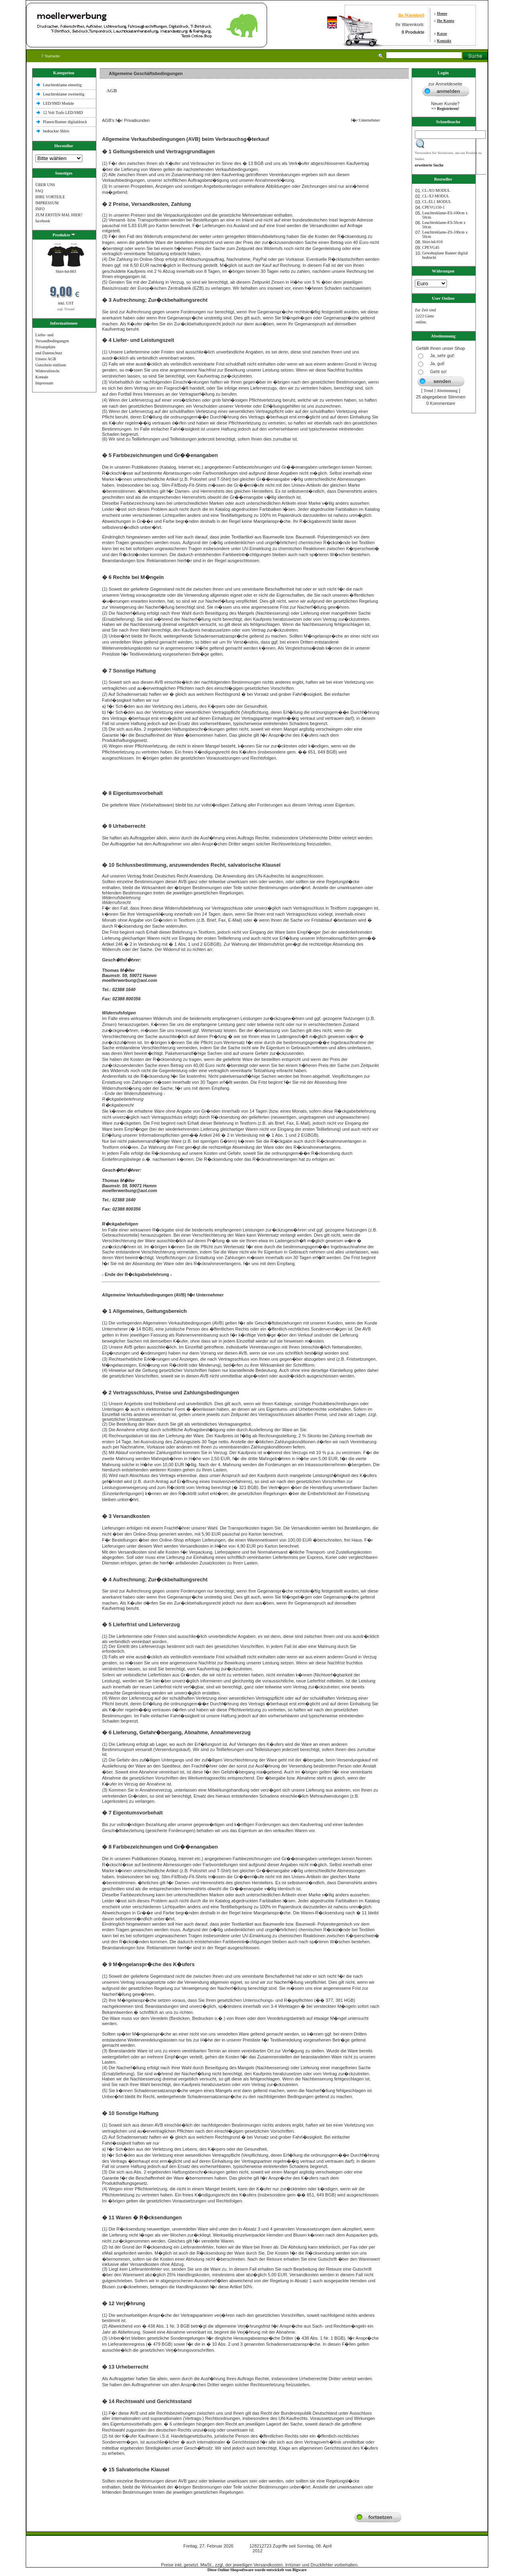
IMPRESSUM (47, 203)
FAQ (39, 191)
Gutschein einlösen (50, 365)
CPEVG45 (430, 247)
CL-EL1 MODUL (436, 201)
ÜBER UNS (45, 185)
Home (442, 13)
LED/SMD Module (58, 103)
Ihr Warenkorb (411, 15)
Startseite (51, 56)
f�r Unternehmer (364, 120)
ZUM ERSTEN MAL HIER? (58, 215)
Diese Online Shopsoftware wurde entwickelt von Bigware (257, 2570)
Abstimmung (447, 390)
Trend (428, 390)
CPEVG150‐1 (433, 207)
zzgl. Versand (66, 309)
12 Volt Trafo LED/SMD (63, 112)
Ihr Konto (445, 20)
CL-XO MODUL (436, 190)
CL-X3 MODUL (435, 196)
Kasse (442, 33)
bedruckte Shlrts (56, 131)
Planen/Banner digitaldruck (65, 122)
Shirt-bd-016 (432, 242)
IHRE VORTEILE (50, 197)
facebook (42, 221)
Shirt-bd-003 (65, 271)
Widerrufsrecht (47, 371)
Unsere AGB (45, 359)
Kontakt (444, 41)
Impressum (44, 383)
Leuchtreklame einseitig (63, 85)
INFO (40, 209)
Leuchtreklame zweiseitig (64, 94)
